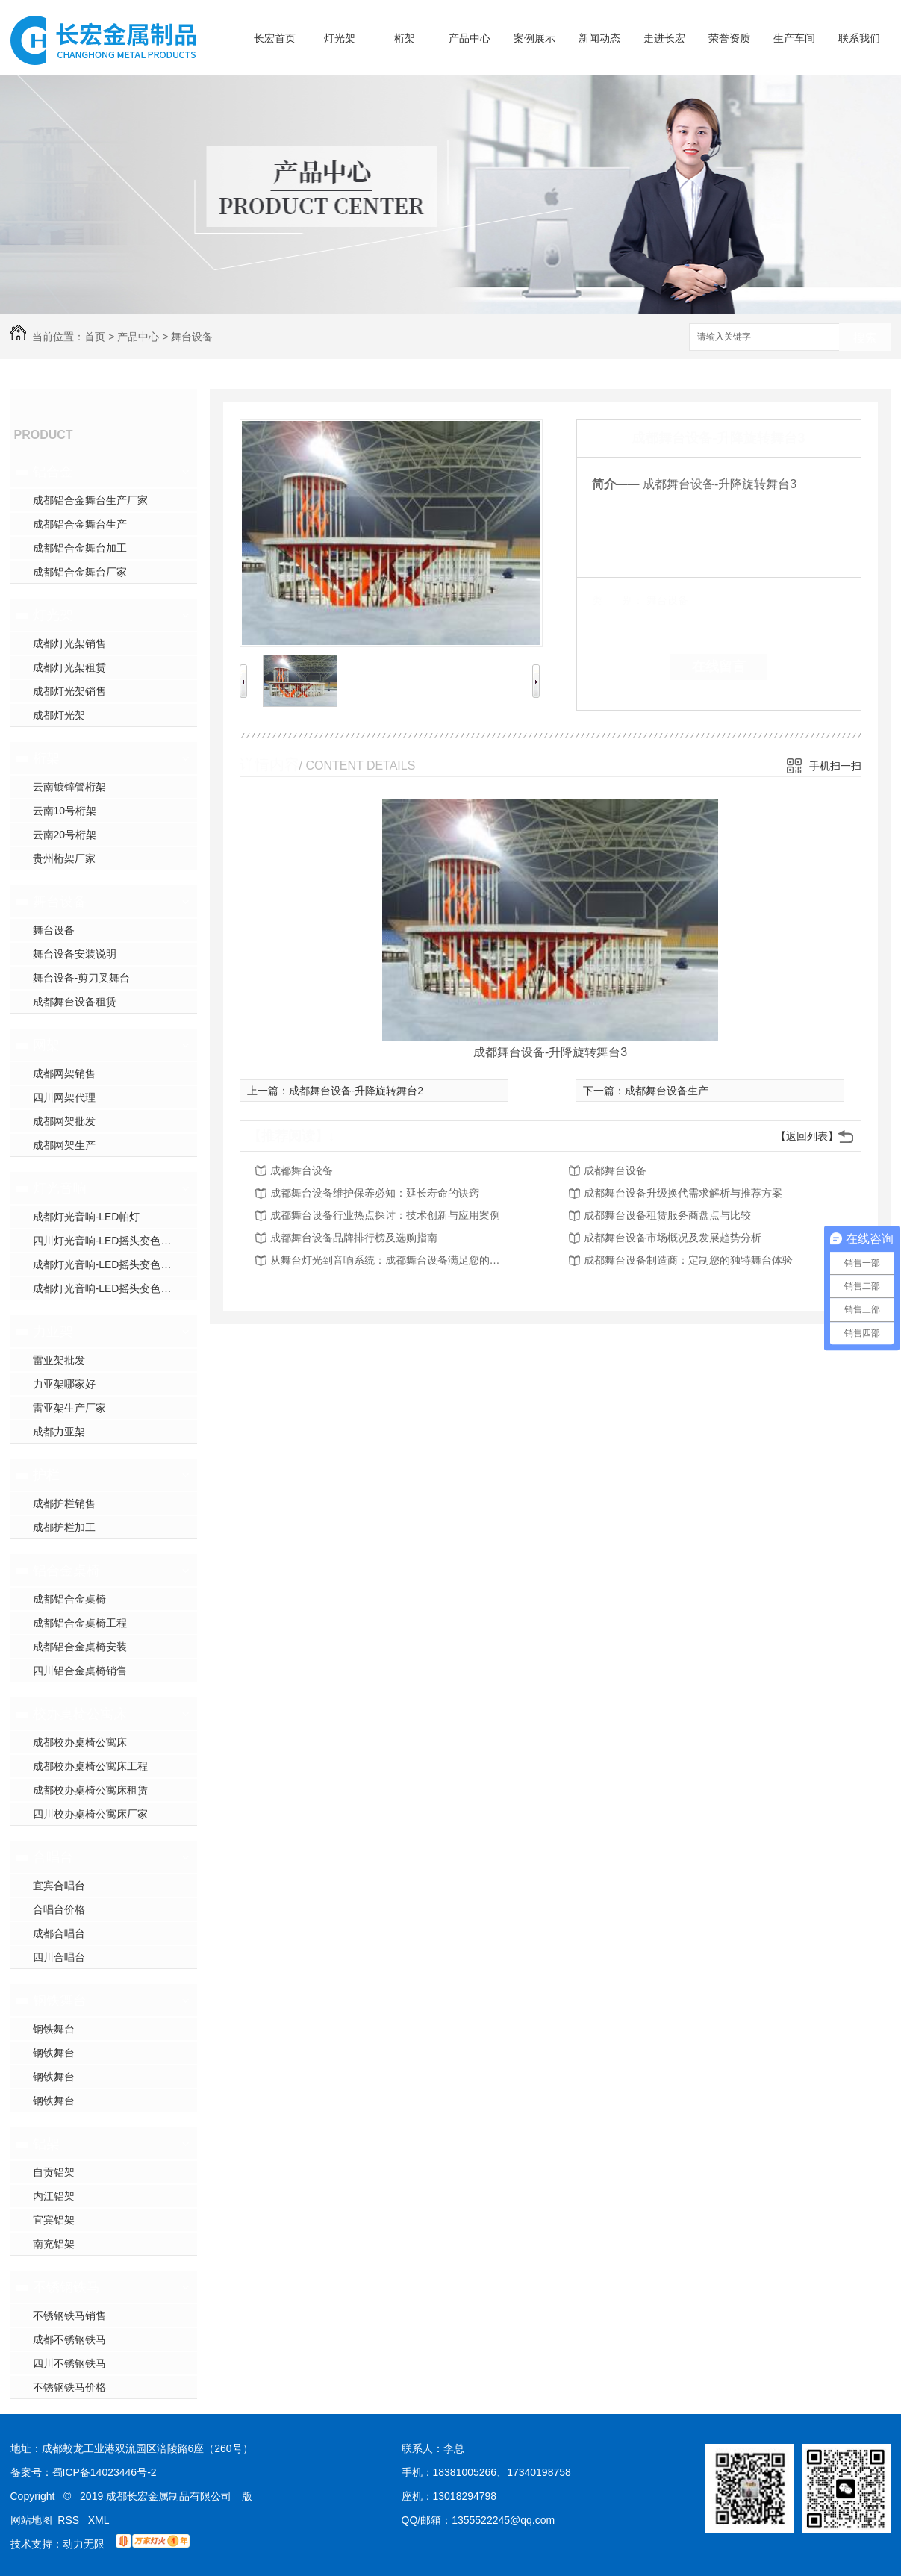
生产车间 (794, 38)
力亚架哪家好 (64, 1384)
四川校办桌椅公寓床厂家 (90, 1814)
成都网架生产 (64, 1145)
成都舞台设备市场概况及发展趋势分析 (672, 1238)
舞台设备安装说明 (74, 954)
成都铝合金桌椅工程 (80, 1623)
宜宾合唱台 (59, 1886)
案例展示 (534, 38)
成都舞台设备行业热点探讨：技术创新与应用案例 (385, 1215)
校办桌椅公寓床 (80, 1713)
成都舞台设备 (301, 1170)
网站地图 (31, 2520)
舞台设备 (192, 337)
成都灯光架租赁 (69, 667)
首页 (94, 337)
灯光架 (339, 38)
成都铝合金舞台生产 (80, 524)
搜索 (865, 337)
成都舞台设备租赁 (74, 1002)
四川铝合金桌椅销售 (80, 1671)
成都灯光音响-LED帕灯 (86, 1217)
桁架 (404, 38)
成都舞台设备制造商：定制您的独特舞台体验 (688, 1260)
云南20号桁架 (65, 835)
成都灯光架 (59, 715)
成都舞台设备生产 (666, 1091)
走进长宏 (664, 38)
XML (99, 2520)
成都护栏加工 (64, 1527)
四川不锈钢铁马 (69, 2363)
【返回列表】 (807, 1136)
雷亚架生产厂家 (69, 1408)
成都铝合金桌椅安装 (80, 1647)
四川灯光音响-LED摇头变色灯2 (105, 1241)
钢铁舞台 (60, 2000)
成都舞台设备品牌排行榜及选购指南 (353, 1238)
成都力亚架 (59, 1432)
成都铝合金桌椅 (69, 1599)
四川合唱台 (59, 1957)
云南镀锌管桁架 (69, 787)
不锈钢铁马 (66, 2287)
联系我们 (859, 38)
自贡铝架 (54, 2172)
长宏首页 (275, 38)
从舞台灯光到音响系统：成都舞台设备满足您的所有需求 (389, 1260)
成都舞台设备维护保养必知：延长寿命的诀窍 (374, 1193)
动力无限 (84, 2544)
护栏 (46, 1475)
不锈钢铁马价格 (69, 2387)
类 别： (617, 600)
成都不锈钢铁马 (69, 2339)
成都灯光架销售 (69, 643)
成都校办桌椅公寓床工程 (90, 1766)
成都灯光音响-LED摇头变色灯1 (105, 1264)
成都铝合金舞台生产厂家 (90, 500)
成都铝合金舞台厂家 (80, 572)
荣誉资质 (729, 38)
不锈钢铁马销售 (69, 2315)
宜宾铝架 (54, 2220)
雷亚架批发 (59, 1360)
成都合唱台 (59, 1933)
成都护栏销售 (64, 1503)
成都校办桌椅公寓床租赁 (90, 1790)
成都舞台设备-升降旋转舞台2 (356, 1091)
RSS (69, 2520)
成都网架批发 (64, 1121)
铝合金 (53, 471)
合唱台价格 (59, 1909)
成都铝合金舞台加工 (80, 548)
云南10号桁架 (65, 811)
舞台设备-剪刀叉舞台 (82, 978)
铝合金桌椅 (66, 1570)
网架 (46, 1045)
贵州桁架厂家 (64, 858)
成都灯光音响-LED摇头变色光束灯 (113, 1288)
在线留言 (719, 666)
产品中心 (469, 38)
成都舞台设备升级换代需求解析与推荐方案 (683, 1193)
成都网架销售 (64, 1073)
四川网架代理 (64, 1097)
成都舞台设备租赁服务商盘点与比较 (667, 1215)
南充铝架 (54, 2244)
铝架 (46, 2143)
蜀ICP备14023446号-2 (104, 2472)
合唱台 (53, 1857)
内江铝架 (54, 2196)
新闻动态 (599, 38)
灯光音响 (60, 1188)
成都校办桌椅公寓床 (80, 1742)
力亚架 (53, 1331)
